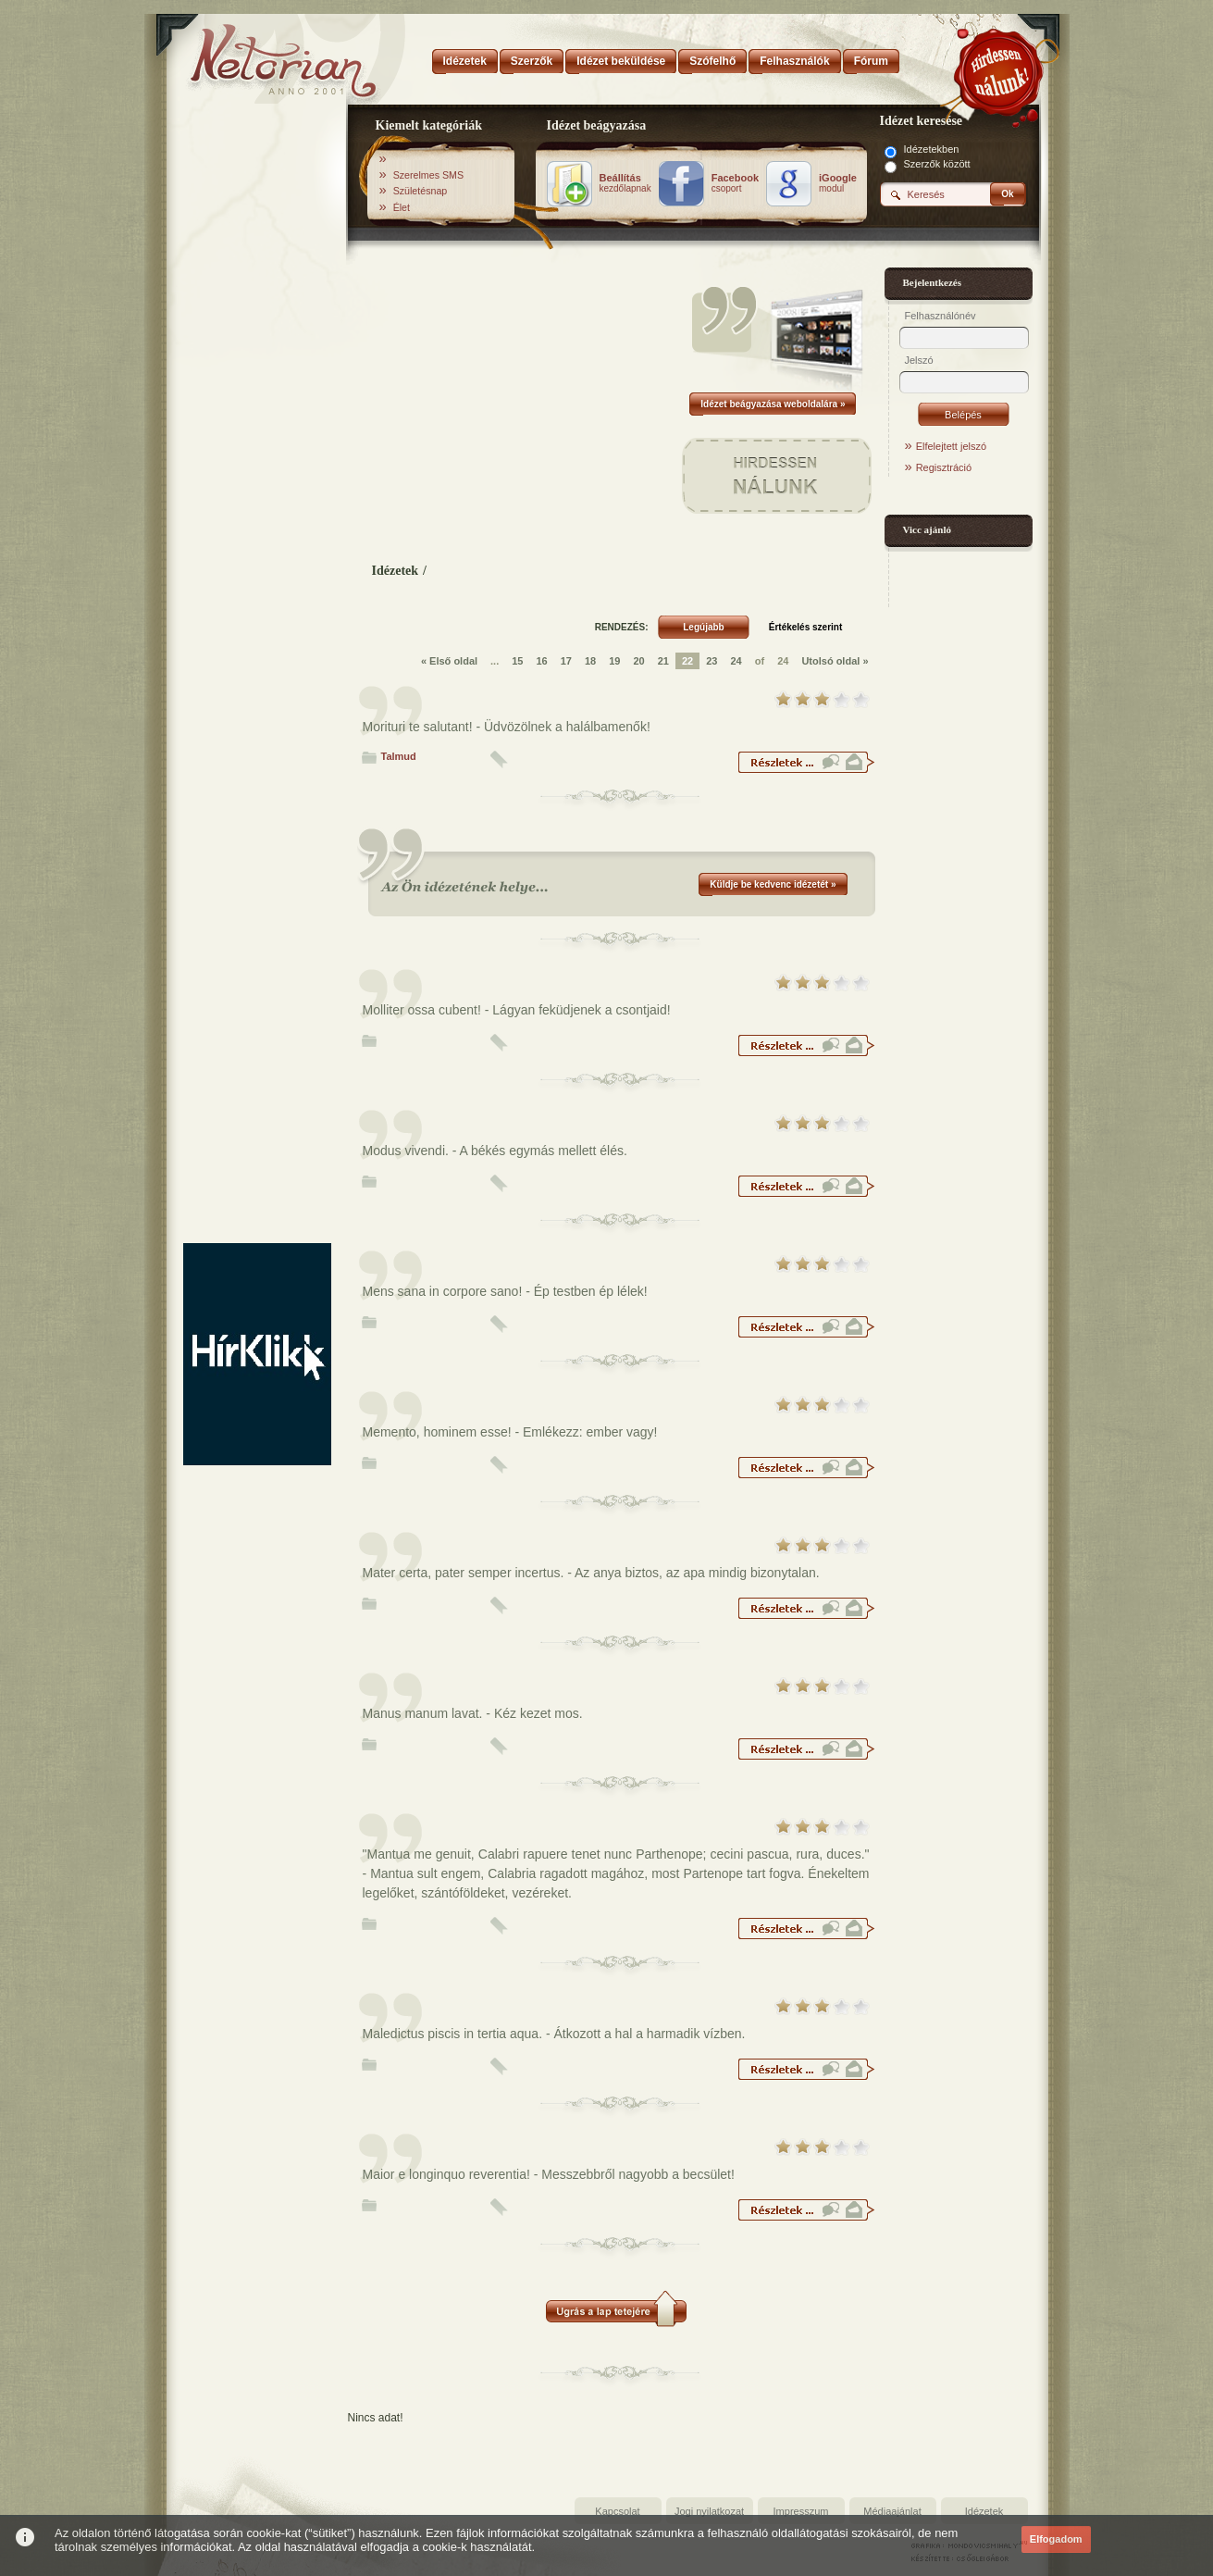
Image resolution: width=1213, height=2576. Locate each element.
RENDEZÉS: (622, 627)
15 (517, 660)
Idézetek (395, 571)
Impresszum (801, 2511)
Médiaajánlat (892, 2511)
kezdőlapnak (625, 183)
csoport (735, 183)
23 (711, 660)
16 (541, 660)
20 (638, 660)
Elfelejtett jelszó (951, 446)
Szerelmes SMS (428, 174)
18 (590, 660)
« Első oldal (449, 660)
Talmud (398, 756)
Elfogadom (1056, 2539)
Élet (401, 207)
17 (566, 660)
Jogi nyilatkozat (709, 2511)
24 (735, 660)
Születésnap (420, 190)
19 (614, 660)
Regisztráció (944, 467)
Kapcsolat (617, 2511)
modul (838, 183)
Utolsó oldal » (834, 660)
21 (663, 660)
